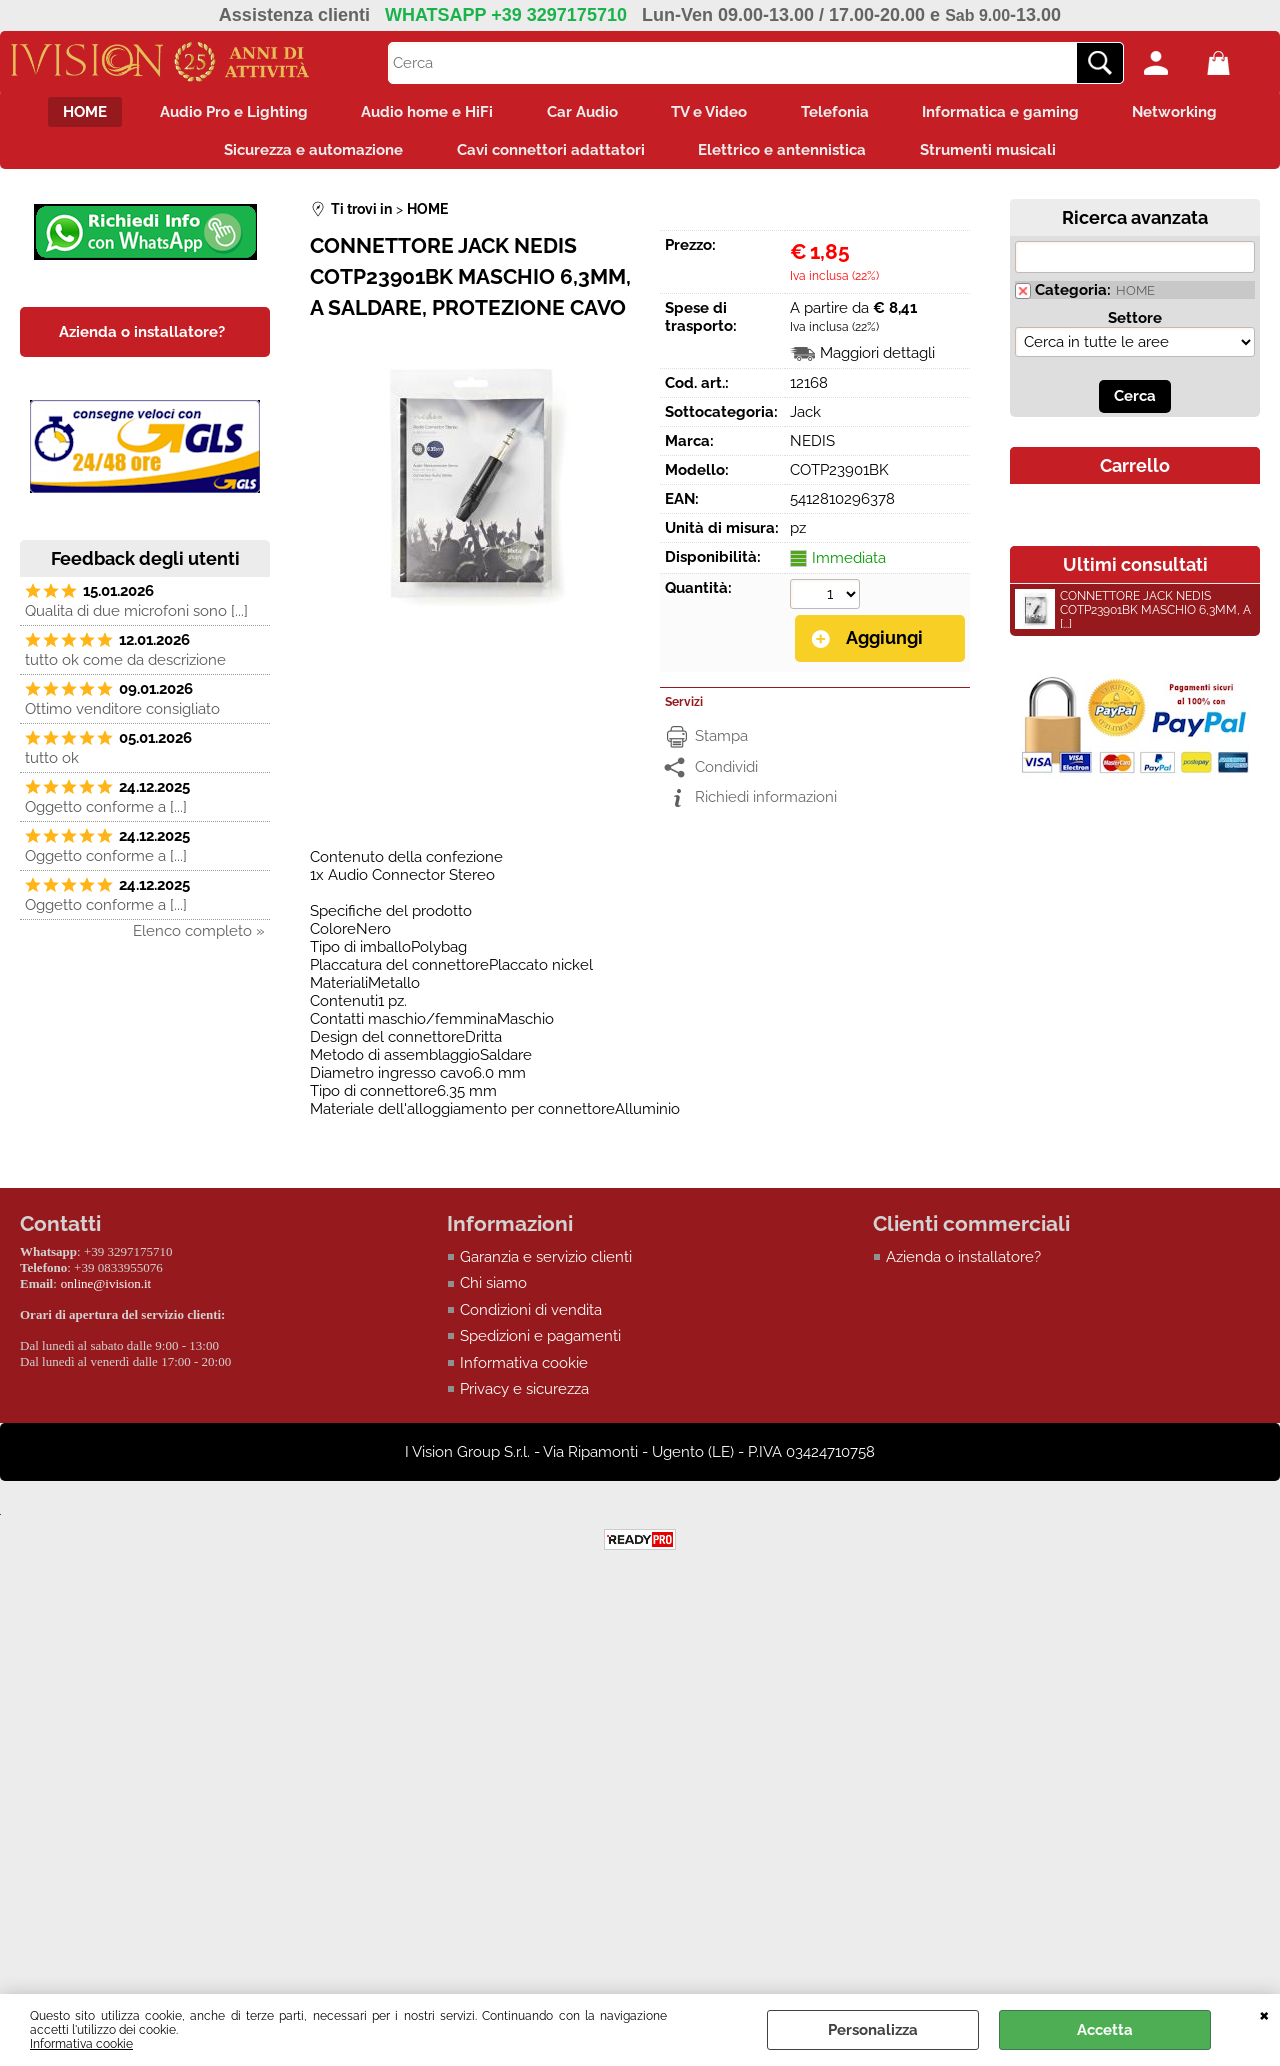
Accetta (1105, 2030)
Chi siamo (493, 1291)
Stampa (721, 744)
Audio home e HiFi (418, 114)
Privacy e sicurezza (524, 1397)
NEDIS (812, 450)
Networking (1198, 114)
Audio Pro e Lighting (218, 114)
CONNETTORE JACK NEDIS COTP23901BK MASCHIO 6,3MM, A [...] (1133, 619)
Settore (1135, 327)
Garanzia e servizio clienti (546, 1265)
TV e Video (713, 114)
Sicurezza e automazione (304, 156)
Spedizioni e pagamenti (540, 1344)
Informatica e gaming (1017, 114)
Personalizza (873, 2030)
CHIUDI (1264, 2014)
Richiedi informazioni (766, 805)
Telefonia (845, 114)
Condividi (726, 775)
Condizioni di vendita (531, 1318)
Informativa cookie (81, 2044)
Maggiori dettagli (877, 362)
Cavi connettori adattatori (548, 156)
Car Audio (579, 114)
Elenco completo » (199, 940)
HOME (62, 114)
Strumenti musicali (998, 156)
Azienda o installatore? (963, 1265)
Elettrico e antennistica (786, 156)
